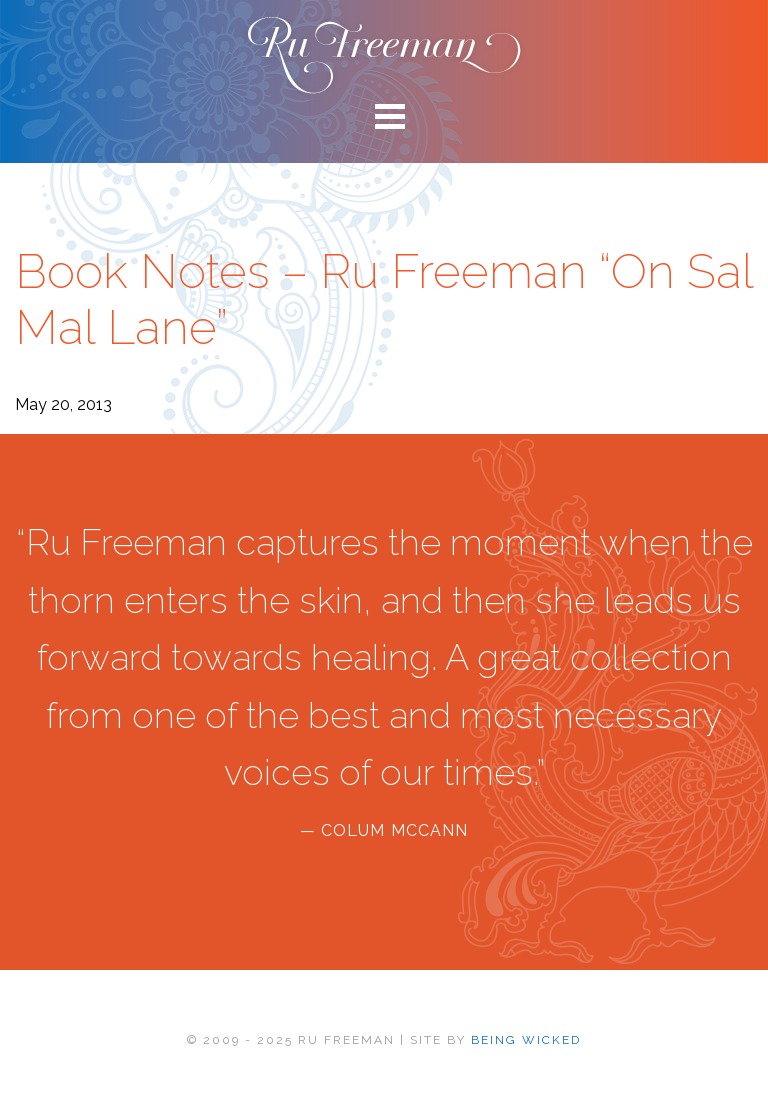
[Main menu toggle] (384, 115)
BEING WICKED (526, 1040)
